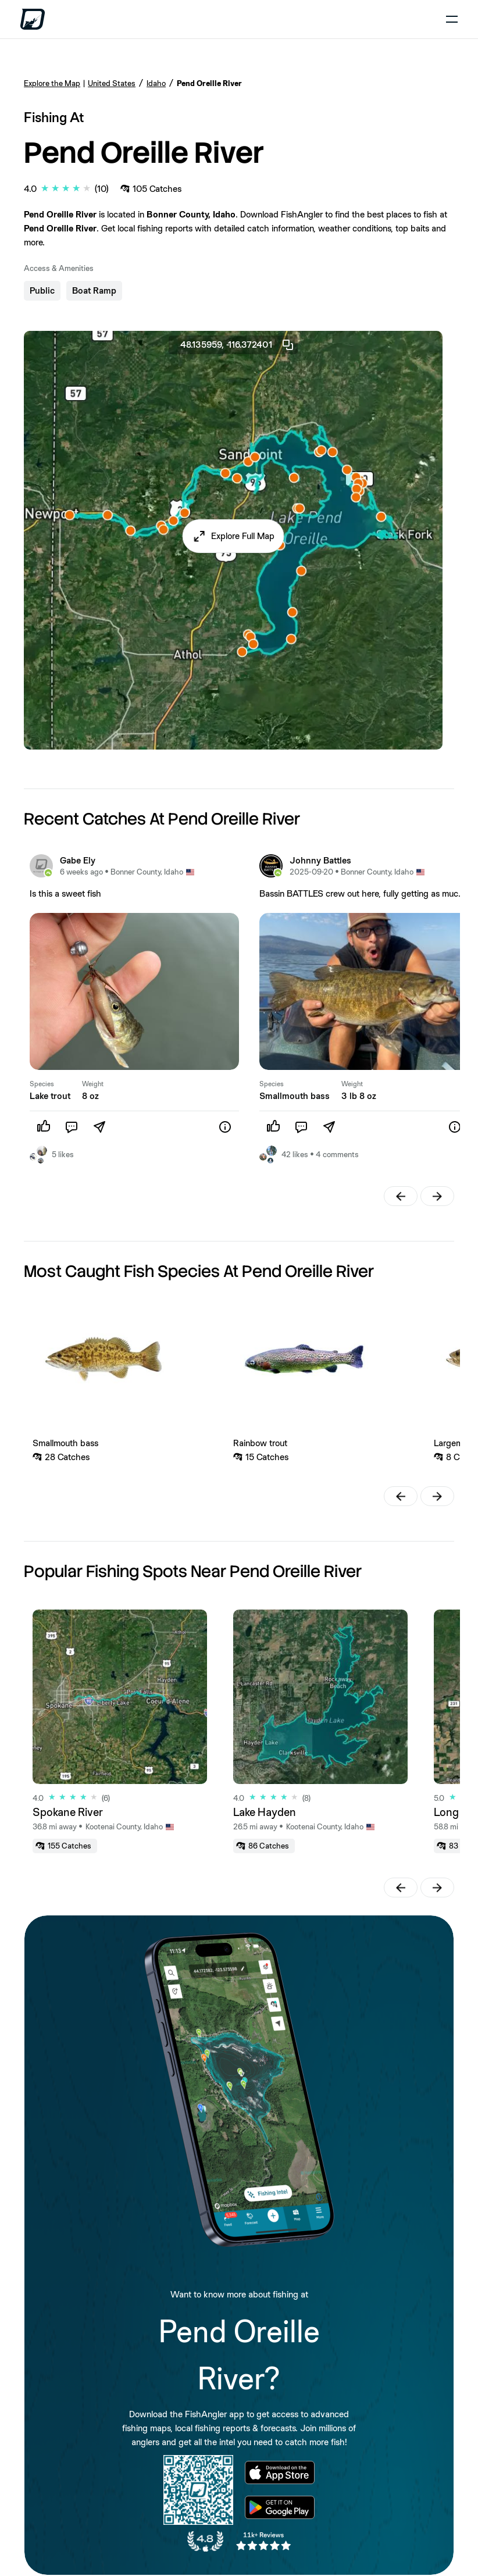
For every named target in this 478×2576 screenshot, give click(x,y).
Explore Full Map (242, 536)
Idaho (156, 83)
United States (111, 83)
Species (42, 1084)
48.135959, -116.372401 (237, 345)
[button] (233, 536)
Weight (93, 1084)
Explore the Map (52, 83)
